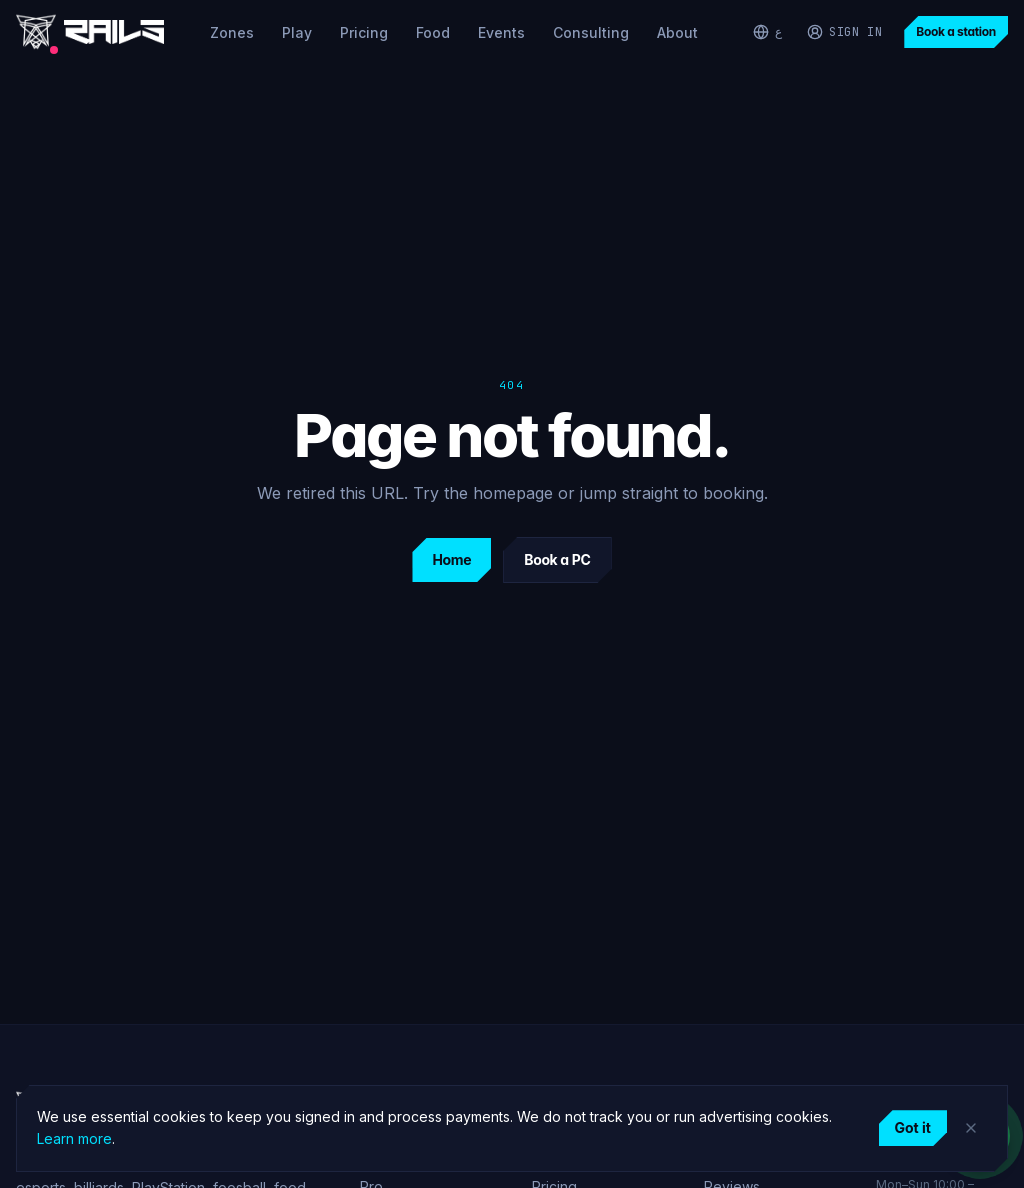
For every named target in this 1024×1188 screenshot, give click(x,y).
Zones (232, 32)
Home (451, 559)
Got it (913, 1127)
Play (297, 32)
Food (433, 32)
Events (501, 32)
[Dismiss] (971, 1128)
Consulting (591, 32)
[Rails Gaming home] (90, 32)
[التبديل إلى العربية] (768, 32)
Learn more (74, 1138)
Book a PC (557, 559)
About (677, 32)
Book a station (956, 31)
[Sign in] (844, 32)
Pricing (364, 32)
